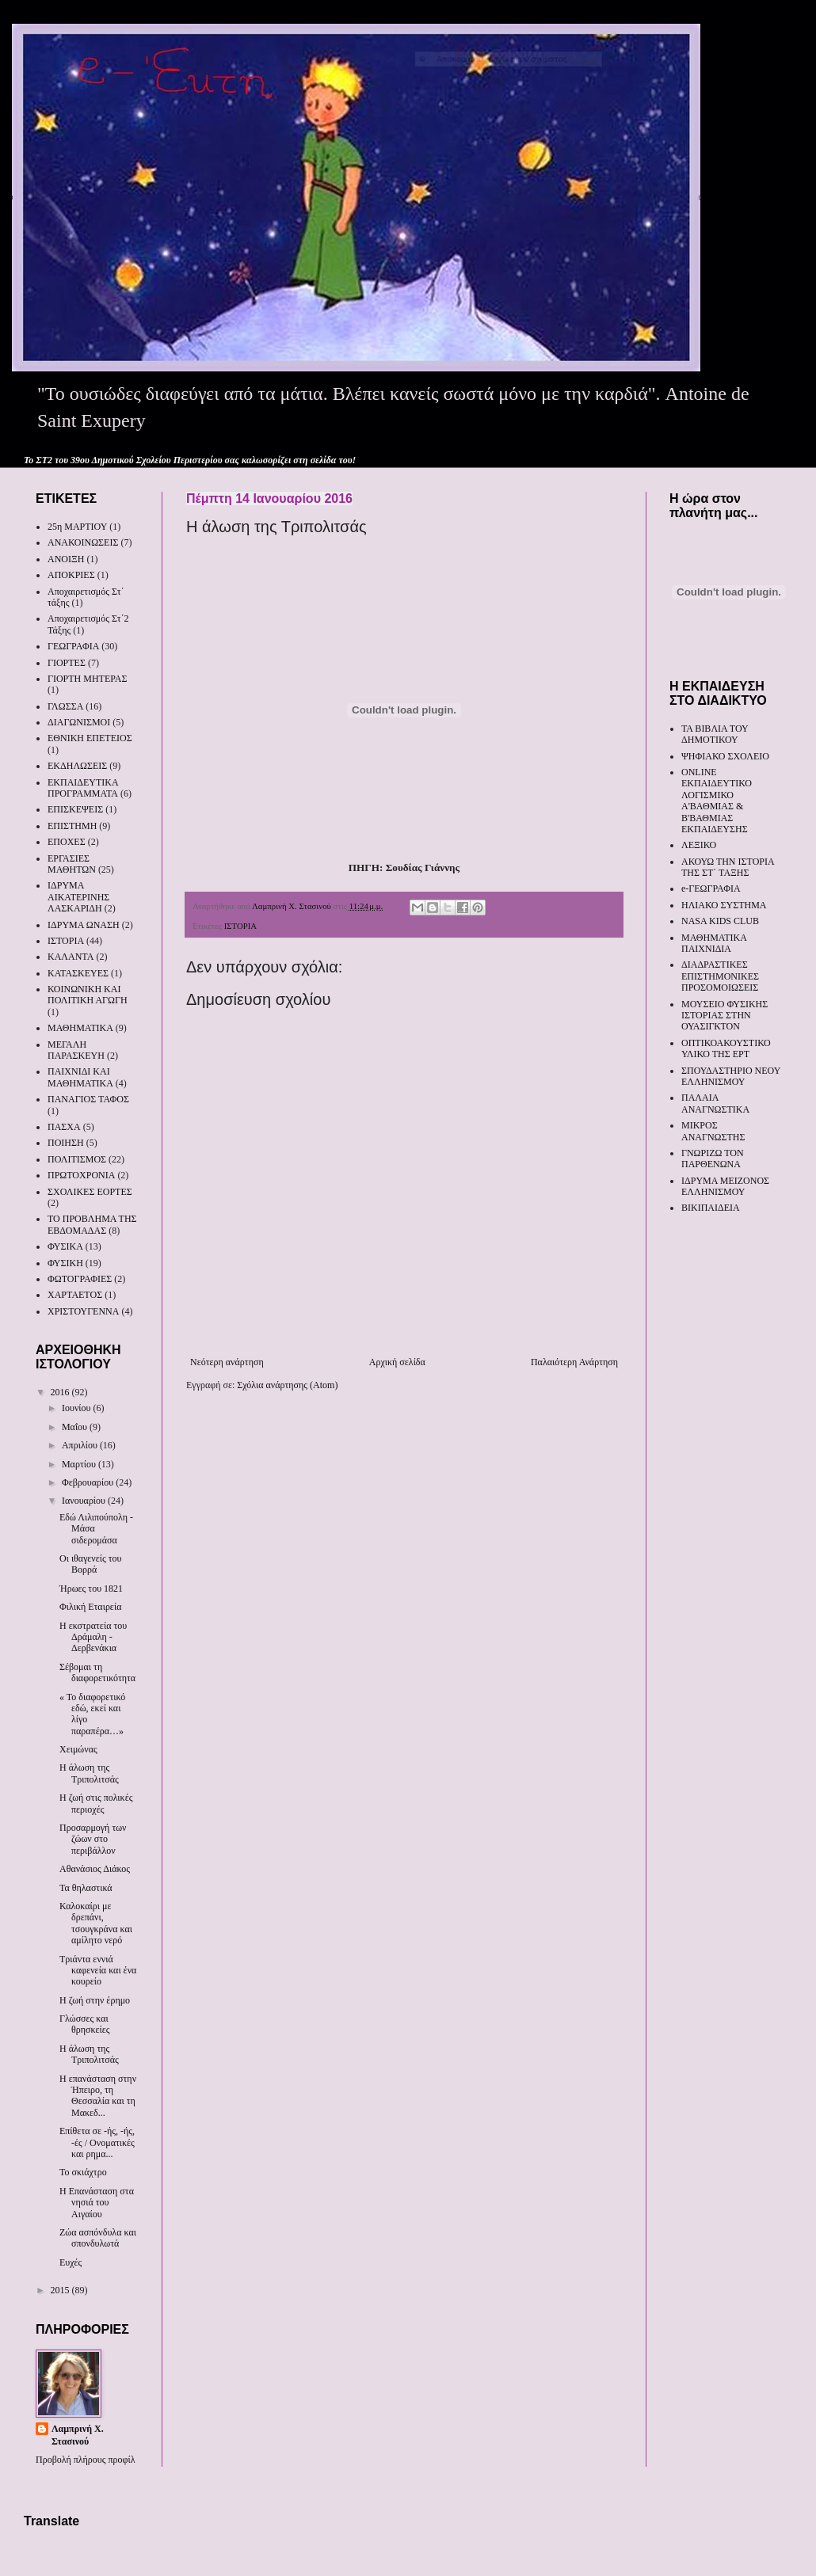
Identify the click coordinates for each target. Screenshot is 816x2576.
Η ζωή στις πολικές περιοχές (95, 1803)
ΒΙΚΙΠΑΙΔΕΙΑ (710, 1207)
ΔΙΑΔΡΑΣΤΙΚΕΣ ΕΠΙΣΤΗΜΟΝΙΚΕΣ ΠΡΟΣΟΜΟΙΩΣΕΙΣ (720, 976)
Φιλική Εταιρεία (90, 1606)
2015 (61, 2290)
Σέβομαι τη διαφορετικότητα (97, 1672)
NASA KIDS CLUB (720, 921)
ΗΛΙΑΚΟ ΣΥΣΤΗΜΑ (724, 905)
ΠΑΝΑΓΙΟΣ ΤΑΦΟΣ (88, 1099)
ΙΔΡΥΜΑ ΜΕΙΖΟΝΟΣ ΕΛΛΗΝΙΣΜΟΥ (725, 1186)
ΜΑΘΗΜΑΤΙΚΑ (80, 1027)
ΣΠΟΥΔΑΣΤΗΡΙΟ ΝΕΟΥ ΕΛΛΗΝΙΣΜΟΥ (730, 1076)
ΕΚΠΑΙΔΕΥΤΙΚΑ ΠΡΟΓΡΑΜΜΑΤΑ (83, 788)
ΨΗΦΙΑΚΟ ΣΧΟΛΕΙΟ (725, 756)
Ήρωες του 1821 (91, 1588)
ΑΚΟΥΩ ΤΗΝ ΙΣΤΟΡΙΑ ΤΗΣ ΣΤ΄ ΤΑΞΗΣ (727, 867)
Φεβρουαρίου (89, 1482)
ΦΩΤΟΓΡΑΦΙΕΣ (80, 1278)
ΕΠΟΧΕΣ (67, 841)
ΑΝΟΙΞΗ (66, 559)
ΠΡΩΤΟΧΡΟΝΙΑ (81, 1175)
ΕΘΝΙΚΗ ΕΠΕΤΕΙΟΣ (90, 738)
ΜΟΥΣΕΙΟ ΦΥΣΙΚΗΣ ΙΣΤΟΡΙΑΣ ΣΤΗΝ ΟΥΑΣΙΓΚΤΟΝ (724, 1016)
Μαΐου (76, 1427)
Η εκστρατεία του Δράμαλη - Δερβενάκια (93, 1637)
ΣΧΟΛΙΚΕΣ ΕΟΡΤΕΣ (90, 1191)
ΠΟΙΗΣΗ (66, 1142)
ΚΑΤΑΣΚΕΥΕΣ (78, 973)
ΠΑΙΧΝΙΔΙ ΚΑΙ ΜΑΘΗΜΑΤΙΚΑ (80, 1077)
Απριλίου (81, 1445)
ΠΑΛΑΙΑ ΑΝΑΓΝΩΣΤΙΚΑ (715, 1103)
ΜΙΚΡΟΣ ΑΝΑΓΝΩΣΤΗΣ (713, 1131)
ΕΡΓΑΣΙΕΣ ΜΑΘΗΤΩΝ (72, 864)
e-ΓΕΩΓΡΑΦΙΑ (711, 888)
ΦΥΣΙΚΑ (65, 1246)
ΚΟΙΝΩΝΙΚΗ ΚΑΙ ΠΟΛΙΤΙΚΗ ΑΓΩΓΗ (88, 995)
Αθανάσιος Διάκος (94, 1868)
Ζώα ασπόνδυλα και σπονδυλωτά (97, 2238)
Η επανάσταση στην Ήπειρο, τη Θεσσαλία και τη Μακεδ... (97, 2095)
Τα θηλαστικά (85, 1887)
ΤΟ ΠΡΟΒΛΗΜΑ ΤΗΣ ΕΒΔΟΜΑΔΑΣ (92, 1224)
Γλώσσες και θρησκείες (84, 2024)
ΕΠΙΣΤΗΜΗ (72, 825)
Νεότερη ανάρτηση (227, 1362)
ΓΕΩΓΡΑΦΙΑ (73, 646)
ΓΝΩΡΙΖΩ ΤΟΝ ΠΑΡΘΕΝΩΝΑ (712, 1158)
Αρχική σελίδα (397, 1362)
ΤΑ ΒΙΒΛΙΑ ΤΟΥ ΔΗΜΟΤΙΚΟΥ (714, 734)
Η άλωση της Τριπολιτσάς (89, 1773)
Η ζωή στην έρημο (94, 2000)
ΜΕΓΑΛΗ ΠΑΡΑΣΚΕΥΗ (76, 1050)
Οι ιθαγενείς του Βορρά (90, 1564)
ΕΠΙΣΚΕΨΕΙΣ (75, 809)
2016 (61, 1392)
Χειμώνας (78, 1749)
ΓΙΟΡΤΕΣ (67, 662)
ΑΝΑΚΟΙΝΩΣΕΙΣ (83, 542)
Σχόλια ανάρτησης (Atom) (287, 1385)
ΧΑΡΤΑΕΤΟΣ (75, 1294)
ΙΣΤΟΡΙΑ (240, 925)
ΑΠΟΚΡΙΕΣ (71, 574)
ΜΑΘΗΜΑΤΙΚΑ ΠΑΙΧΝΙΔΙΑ (713, 943)
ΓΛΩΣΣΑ (65, 706)
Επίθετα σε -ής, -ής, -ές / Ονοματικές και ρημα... (97, 2142)
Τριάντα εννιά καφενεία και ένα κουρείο (97, 1971)
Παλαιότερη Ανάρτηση (574, 1362)
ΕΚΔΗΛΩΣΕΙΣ (77, 765)
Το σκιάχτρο (83, 2172)
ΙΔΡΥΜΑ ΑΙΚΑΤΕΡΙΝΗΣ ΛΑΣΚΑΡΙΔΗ (78, 897)
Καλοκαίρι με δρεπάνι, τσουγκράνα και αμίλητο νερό (95, 1923)
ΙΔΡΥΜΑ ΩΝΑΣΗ (84, 924)
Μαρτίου (80, 1464)
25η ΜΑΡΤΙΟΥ (77, 526)
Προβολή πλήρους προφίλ (85, 2459)
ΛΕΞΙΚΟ (698, 844)
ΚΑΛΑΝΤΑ (70, 956)
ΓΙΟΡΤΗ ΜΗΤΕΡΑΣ (88, 678)
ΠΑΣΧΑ (64, 1126)
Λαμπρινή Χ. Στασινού (77, 2435)
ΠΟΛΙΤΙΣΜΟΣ (77, 1159)
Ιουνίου (77, 1408)
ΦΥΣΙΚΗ (65, 1263)
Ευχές (70, 2262)
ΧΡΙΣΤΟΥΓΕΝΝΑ (83, 1311)
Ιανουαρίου (85, 1500)
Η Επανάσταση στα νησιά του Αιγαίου (96, 2203)
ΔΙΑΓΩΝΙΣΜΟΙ (79, 722)
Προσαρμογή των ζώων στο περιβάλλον (93, 1839)
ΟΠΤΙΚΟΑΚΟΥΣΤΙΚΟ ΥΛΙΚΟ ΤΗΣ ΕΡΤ (726, 1048)
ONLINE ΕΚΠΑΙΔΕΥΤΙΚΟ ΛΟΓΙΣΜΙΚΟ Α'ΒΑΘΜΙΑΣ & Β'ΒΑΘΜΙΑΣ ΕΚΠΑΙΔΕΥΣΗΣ (716, 801)
